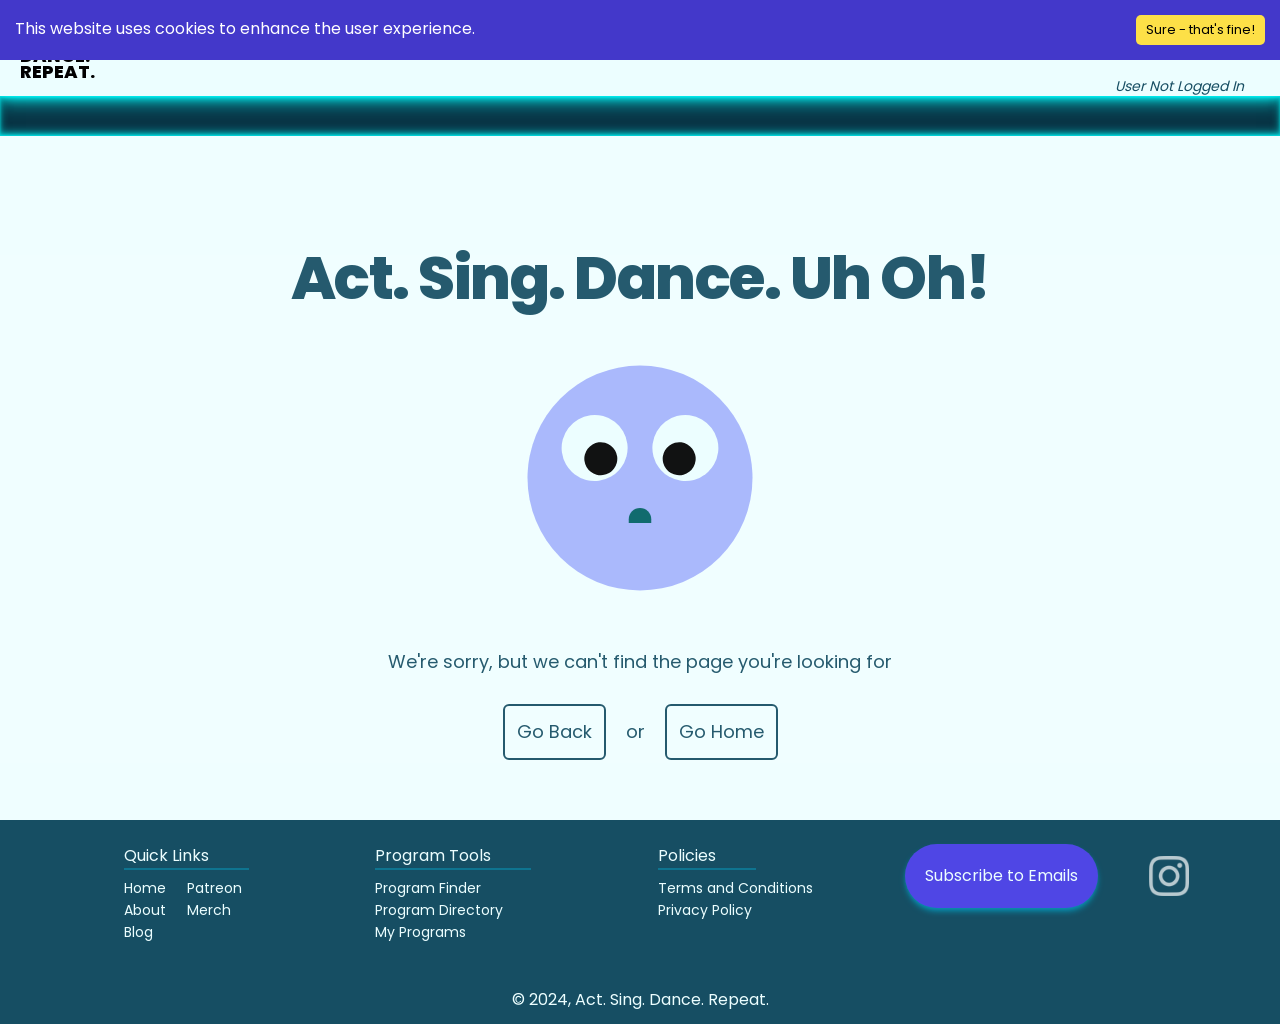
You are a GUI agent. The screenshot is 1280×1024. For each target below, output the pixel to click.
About (145, 910)
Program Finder (428, 888)
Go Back (554, 731)
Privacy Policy (705, 910)
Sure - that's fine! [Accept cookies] (1200, 29)
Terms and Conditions (735, 888)
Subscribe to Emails (1001, 875)
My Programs (420, 932)
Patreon (214, 888)
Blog (138, 932)
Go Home (721, 731)
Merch (209, 910)
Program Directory (439, 910)
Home (145, 888)
